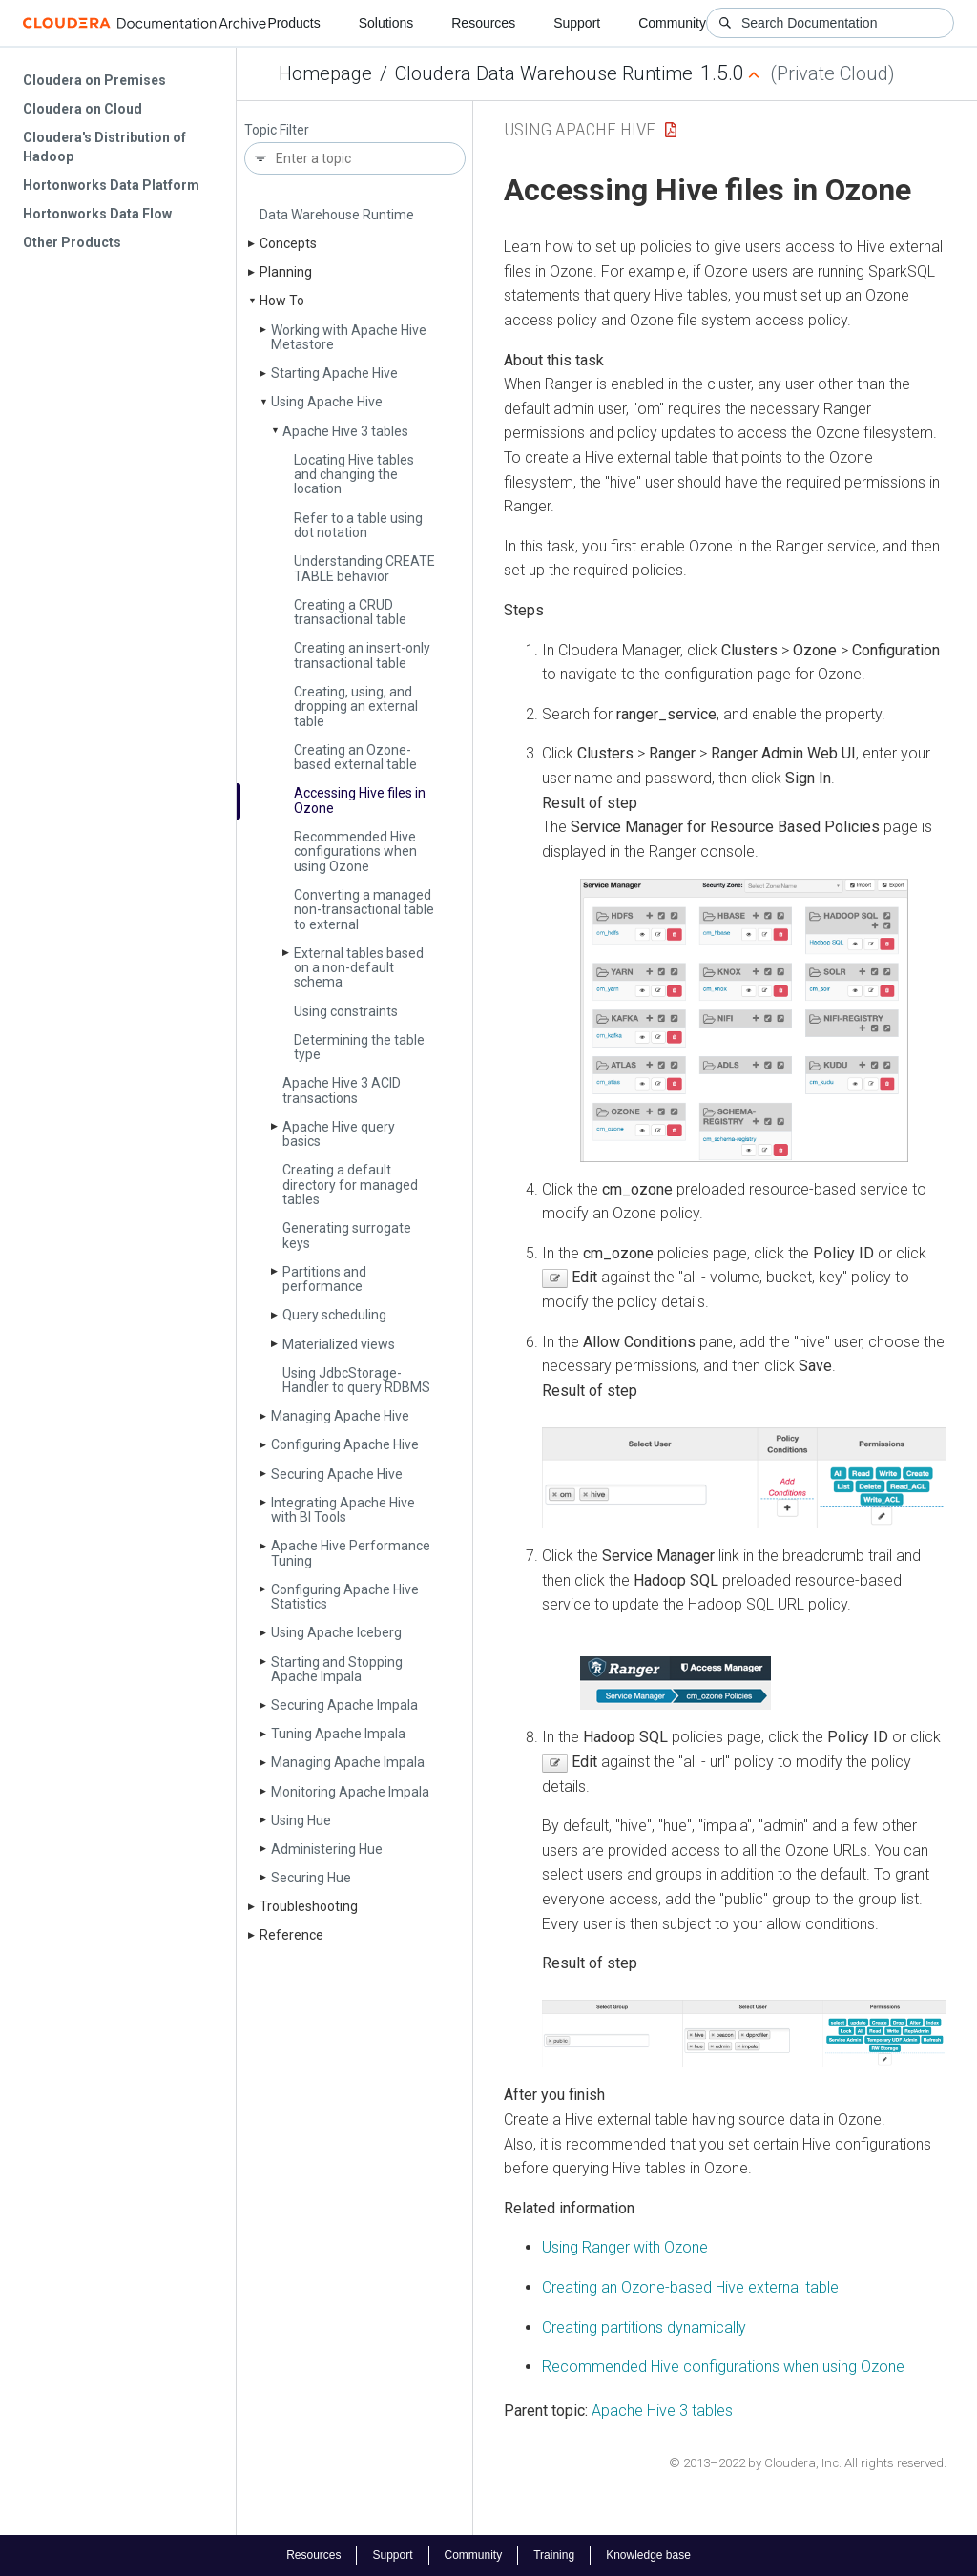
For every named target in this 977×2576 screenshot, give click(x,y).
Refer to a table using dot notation (358, 525)
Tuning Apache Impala (338, 1733)
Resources (483, 23)
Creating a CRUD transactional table (350, 612)
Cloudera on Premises (94, 80)
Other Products (72, 242)
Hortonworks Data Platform (111, 185)
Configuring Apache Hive (345, 1444)
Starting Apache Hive (334, 373)
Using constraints (346, 1011)
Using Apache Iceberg (336, 1632)
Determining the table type (359, 1047)
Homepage (325, 73)
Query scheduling (334, 1314)
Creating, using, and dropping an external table (356, 706)
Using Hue (301, 1820)
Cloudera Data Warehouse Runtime (544, 73)
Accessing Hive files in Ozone (360, 800)
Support (576, 23)
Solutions (386, 23)
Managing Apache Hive (340, 1415)
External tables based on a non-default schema (359, 967)
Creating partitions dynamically (644, 2327)
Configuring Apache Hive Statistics (345, 1596)
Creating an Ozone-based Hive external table (690, 2287)
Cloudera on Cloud (82, 108)
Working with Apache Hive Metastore (348, 337)
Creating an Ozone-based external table (355, 757)
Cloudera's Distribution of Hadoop (104, 147)
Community (672, 23)
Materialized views (338, 1344)
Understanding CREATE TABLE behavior (364, 568)
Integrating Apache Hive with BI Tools (343, 1510)
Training (553, 2555)
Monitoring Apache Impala (350, 1791)
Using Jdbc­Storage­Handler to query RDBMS (356, 1380)
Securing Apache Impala (344, 1705)
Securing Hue (311, 1877)
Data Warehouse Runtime (337, 214)
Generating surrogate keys (346, 1235)
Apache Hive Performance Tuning (350, 1553)
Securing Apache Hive (337, 1474)
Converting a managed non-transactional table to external (364, 909)
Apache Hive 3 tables (345, 431)
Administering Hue (327, 1849)
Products (293, 23)
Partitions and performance (324, 1279)
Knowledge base (648, 2555)
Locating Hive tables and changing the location (354, 474)
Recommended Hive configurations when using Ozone (355, 851)
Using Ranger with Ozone (625, 2247)
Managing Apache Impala (348, 1762)
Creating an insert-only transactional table (362, 655)
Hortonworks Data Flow (97, 213)
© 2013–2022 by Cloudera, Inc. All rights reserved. (807, 2463)
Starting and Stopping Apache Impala (337, 1669)
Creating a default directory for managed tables (350, 1184)
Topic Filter (276, 130)
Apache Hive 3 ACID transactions (341, 1090)
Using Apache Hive (327, 401)
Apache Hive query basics (338, 1134)
